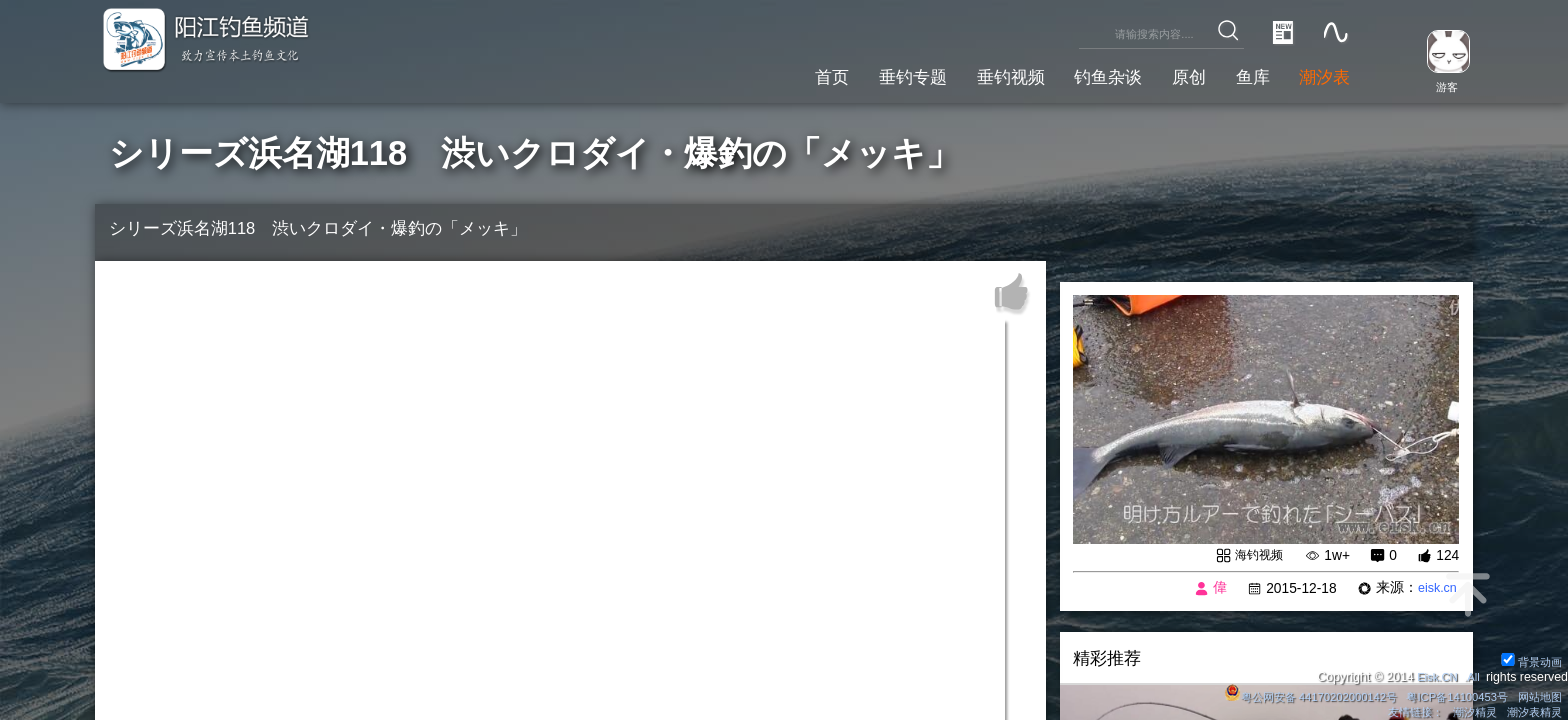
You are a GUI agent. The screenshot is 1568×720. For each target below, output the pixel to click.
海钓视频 (1254, 555)
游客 (1440, 86)
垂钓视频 (973, 74)
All (1472, 674)
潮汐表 (1320, 74)
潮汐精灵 (1467, 711)
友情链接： (1402, 711)
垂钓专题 (864, 74)
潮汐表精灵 (1531, 711)
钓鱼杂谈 (1081, 74)
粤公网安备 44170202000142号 (1288, 694)
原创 (1170, 74)
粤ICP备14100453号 (1447, 694)
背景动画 (1528, 658)
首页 (775, 74)
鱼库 (1241, 74)
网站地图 (1537, 694)
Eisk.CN (1432, 674)
